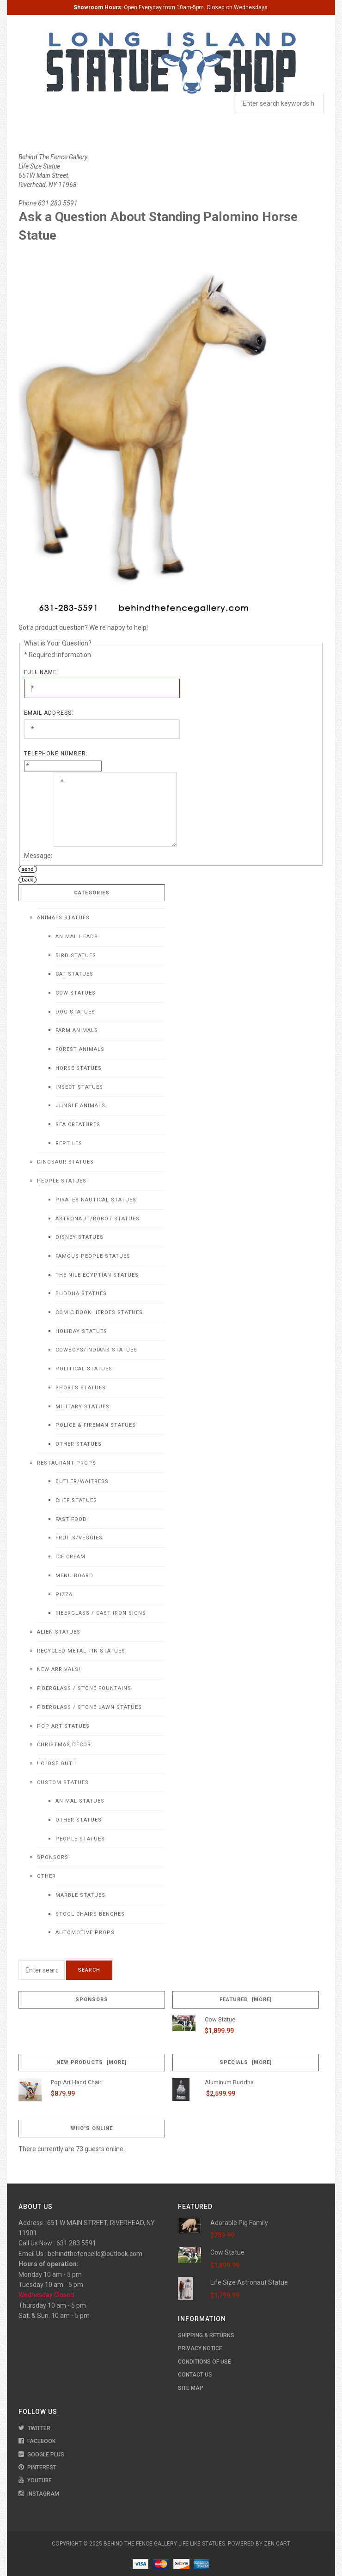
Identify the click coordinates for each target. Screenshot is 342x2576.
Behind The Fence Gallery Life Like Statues (164, 2543)
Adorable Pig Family (239, 2222)
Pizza (64, 1595)
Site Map (190, 2388)
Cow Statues (75, 993)
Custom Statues (63, 1783)
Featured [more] (246, 2000)
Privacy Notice (200, 2348)
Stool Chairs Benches (90, 1914)
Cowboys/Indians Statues (96, 1350)
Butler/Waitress (82, 1481)
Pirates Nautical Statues (95, 1200)
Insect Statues (79, 1087)
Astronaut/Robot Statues (97, 1219)
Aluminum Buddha (229, 2082)
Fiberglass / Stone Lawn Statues (89, 1707)
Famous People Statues (92, 1256)
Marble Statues (80, 1895)
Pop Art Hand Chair (76, 2082)
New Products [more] (91, 2062)
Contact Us (195, 2374)
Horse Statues (78, 1068)
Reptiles (68, 1143)
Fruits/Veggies (79, 1538)
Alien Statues (58, 1632)
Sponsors (52, 1857)
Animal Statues (79, 1801)
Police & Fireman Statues (95, 1425)
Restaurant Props (66, 1463)
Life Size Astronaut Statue (249, 2282)
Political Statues (83, 1369)
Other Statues (78, 1444)
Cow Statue (220, 2019)
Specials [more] (246, 2062)
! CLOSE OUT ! (56, 1764)
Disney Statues (79, 1237)
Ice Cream (70, 1557)
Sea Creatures (77, 1125)
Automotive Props (85, 1933)
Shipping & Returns (206, 2335)
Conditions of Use (204, 2362)
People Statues (61, 1181)
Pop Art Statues (63, 1726)
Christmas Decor (64, 1745)
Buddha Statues (81, 1294)
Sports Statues (80, 1388)
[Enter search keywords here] (41, 1970)
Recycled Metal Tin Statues (81, 1651)
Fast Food (71, 1519)
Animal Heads (76, 937)
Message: (38, 855)
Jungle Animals (80, 1106)
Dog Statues (75, 1012)
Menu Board (74, 1576)
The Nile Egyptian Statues (97, 1275)
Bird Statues (75, 956)
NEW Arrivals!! (59, 1669)
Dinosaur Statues (65, 1162)
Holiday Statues (81, 1331)
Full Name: (41, 672)
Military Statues (82, 1407)
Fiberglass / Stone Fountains (84, 1688)
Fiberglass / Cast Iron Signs (100, 1613)
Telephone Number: (56, 753)
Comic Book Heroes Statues (99, 1312)
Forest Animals (79, 1049)
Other (46, 1876)
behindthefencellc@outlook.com (95, 2253)
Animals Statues (63, 918)
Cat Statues (74, 974)
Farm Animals (76, 1030)
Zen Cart (277, 2543)
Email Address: (48, 713)
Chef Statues (76, 1500)
